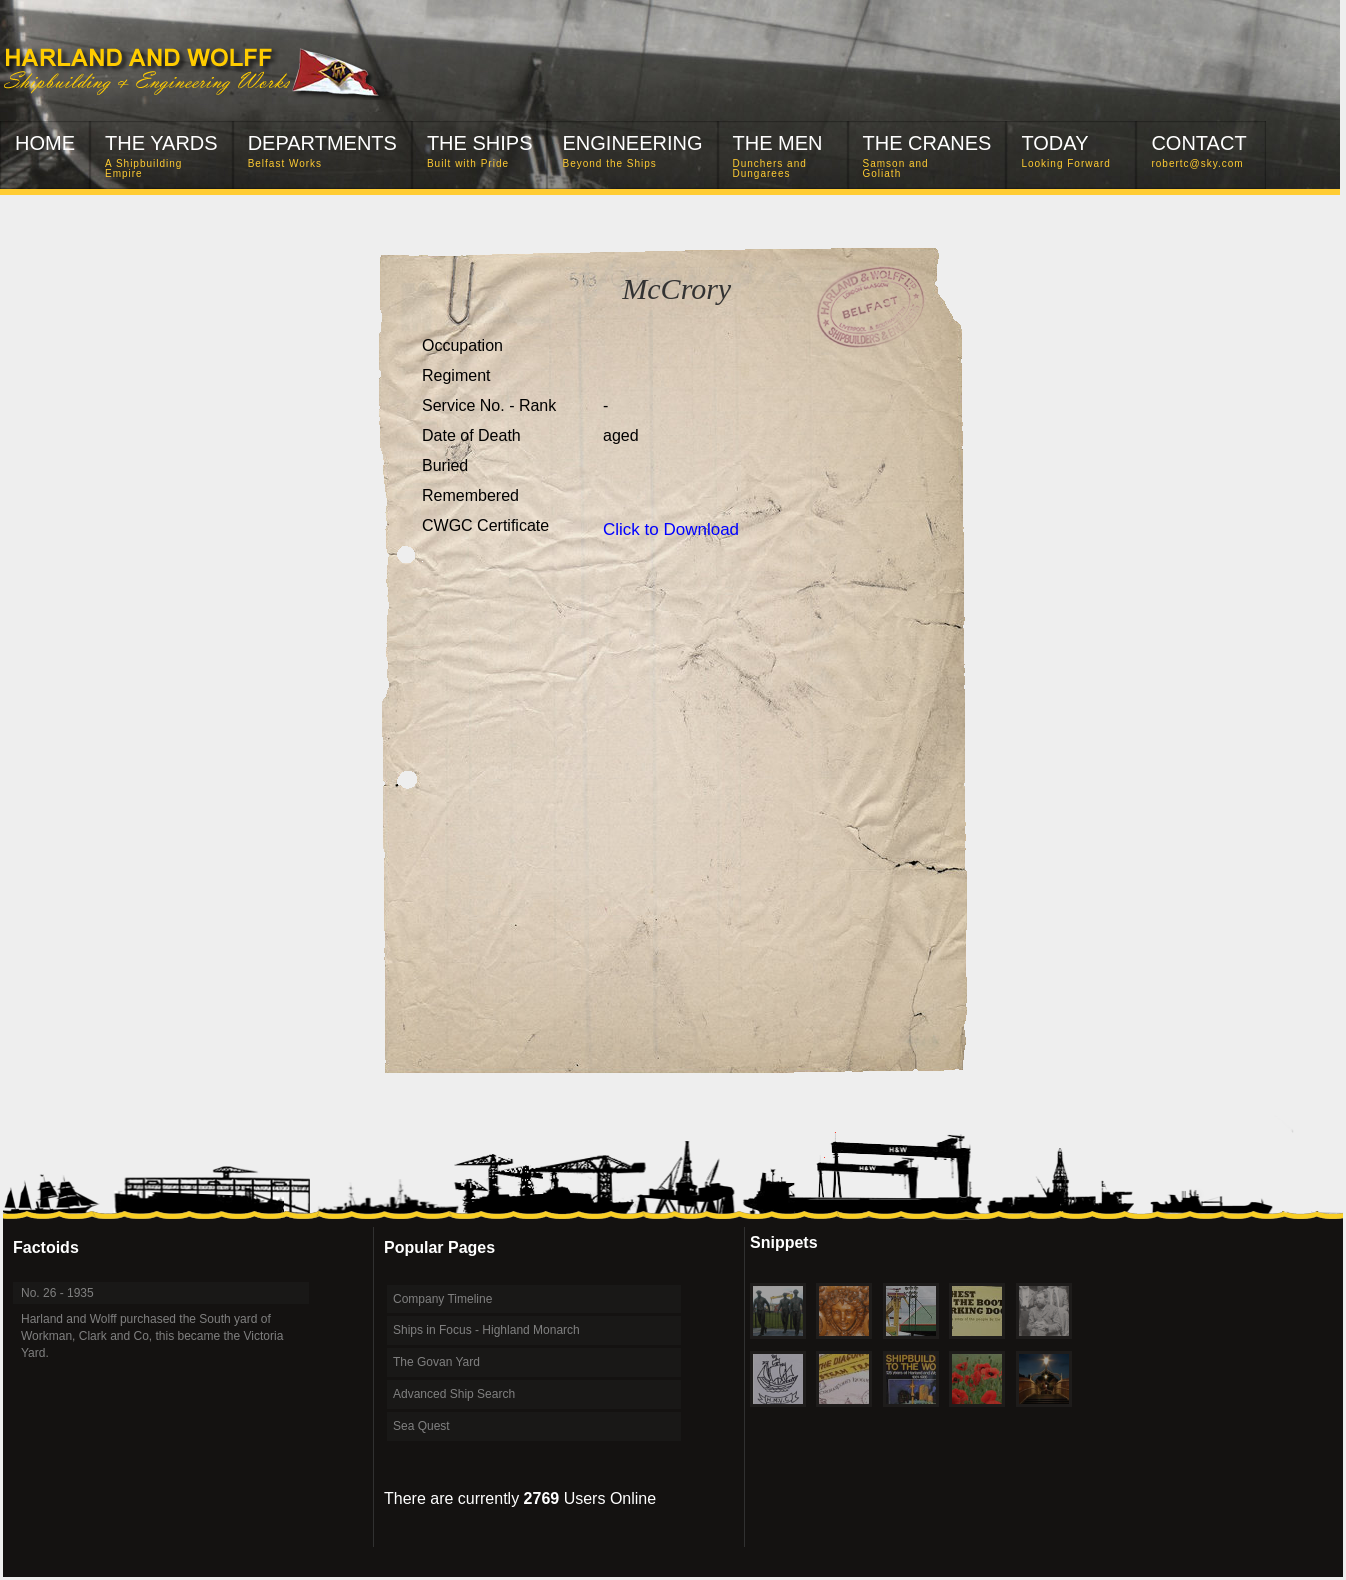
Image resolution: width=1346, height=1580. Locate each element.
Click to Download (671, 529)
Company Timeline (442, 1299)
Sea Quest (421, 1426)
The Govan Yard (436, 1362)
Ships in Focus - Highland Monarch (486, 1330)
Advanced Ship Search (454, 1394)
